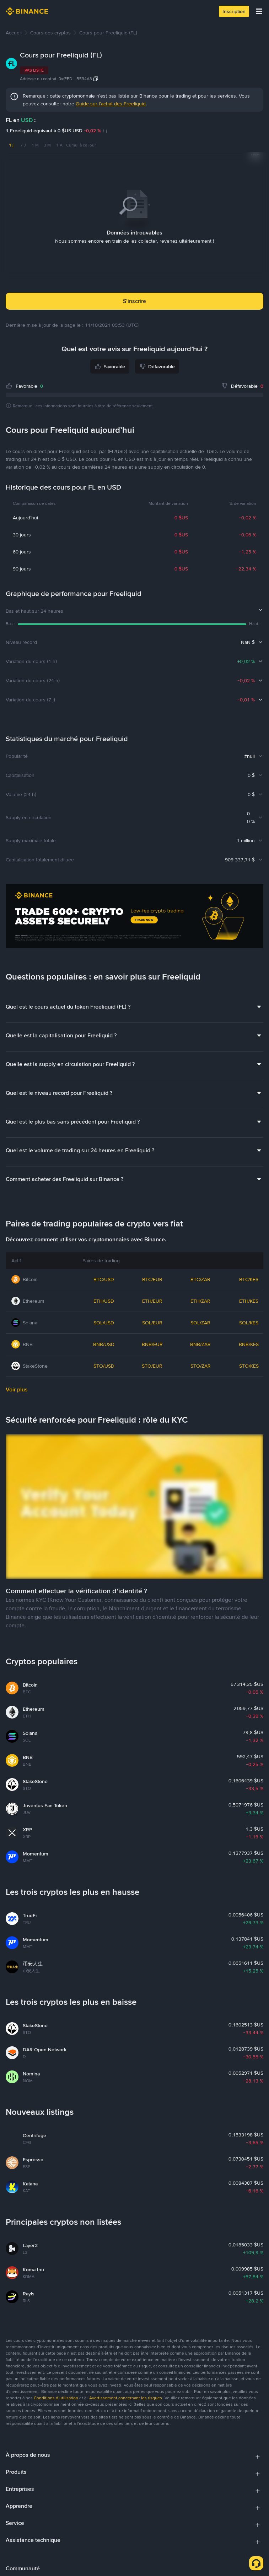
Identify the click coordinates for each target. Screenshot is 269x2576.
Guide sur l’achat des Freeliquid (111, 103)
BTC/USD (103, 1279)
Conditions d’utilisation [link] (56, 2398)
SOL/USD (103, 1322)
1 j (11, 145)
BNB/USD (103, 1344)
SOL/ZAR (200, 1322)
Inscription (234, 11)
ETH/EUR (152, 1301)
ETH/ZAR (200, 1301)
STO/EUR (152, 1366)
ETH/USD (103, 1301)
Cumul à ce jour (81, 145)
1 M (35, 145)
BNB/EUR (152, 1344)
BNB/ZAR (200, 1344)
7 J (23, 145)
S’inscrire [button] (134, 301)
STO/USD (103, 1366)
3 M (47, 145)
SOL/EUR (152, 1322)
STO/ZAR (200, 1366)
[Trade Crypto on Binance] (134, 917)
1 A (59, 145)
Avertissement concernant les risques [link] (125, 2398)
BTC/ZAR (200, 1279)
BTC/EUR (152, 1279)
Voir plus (17, 1389)
